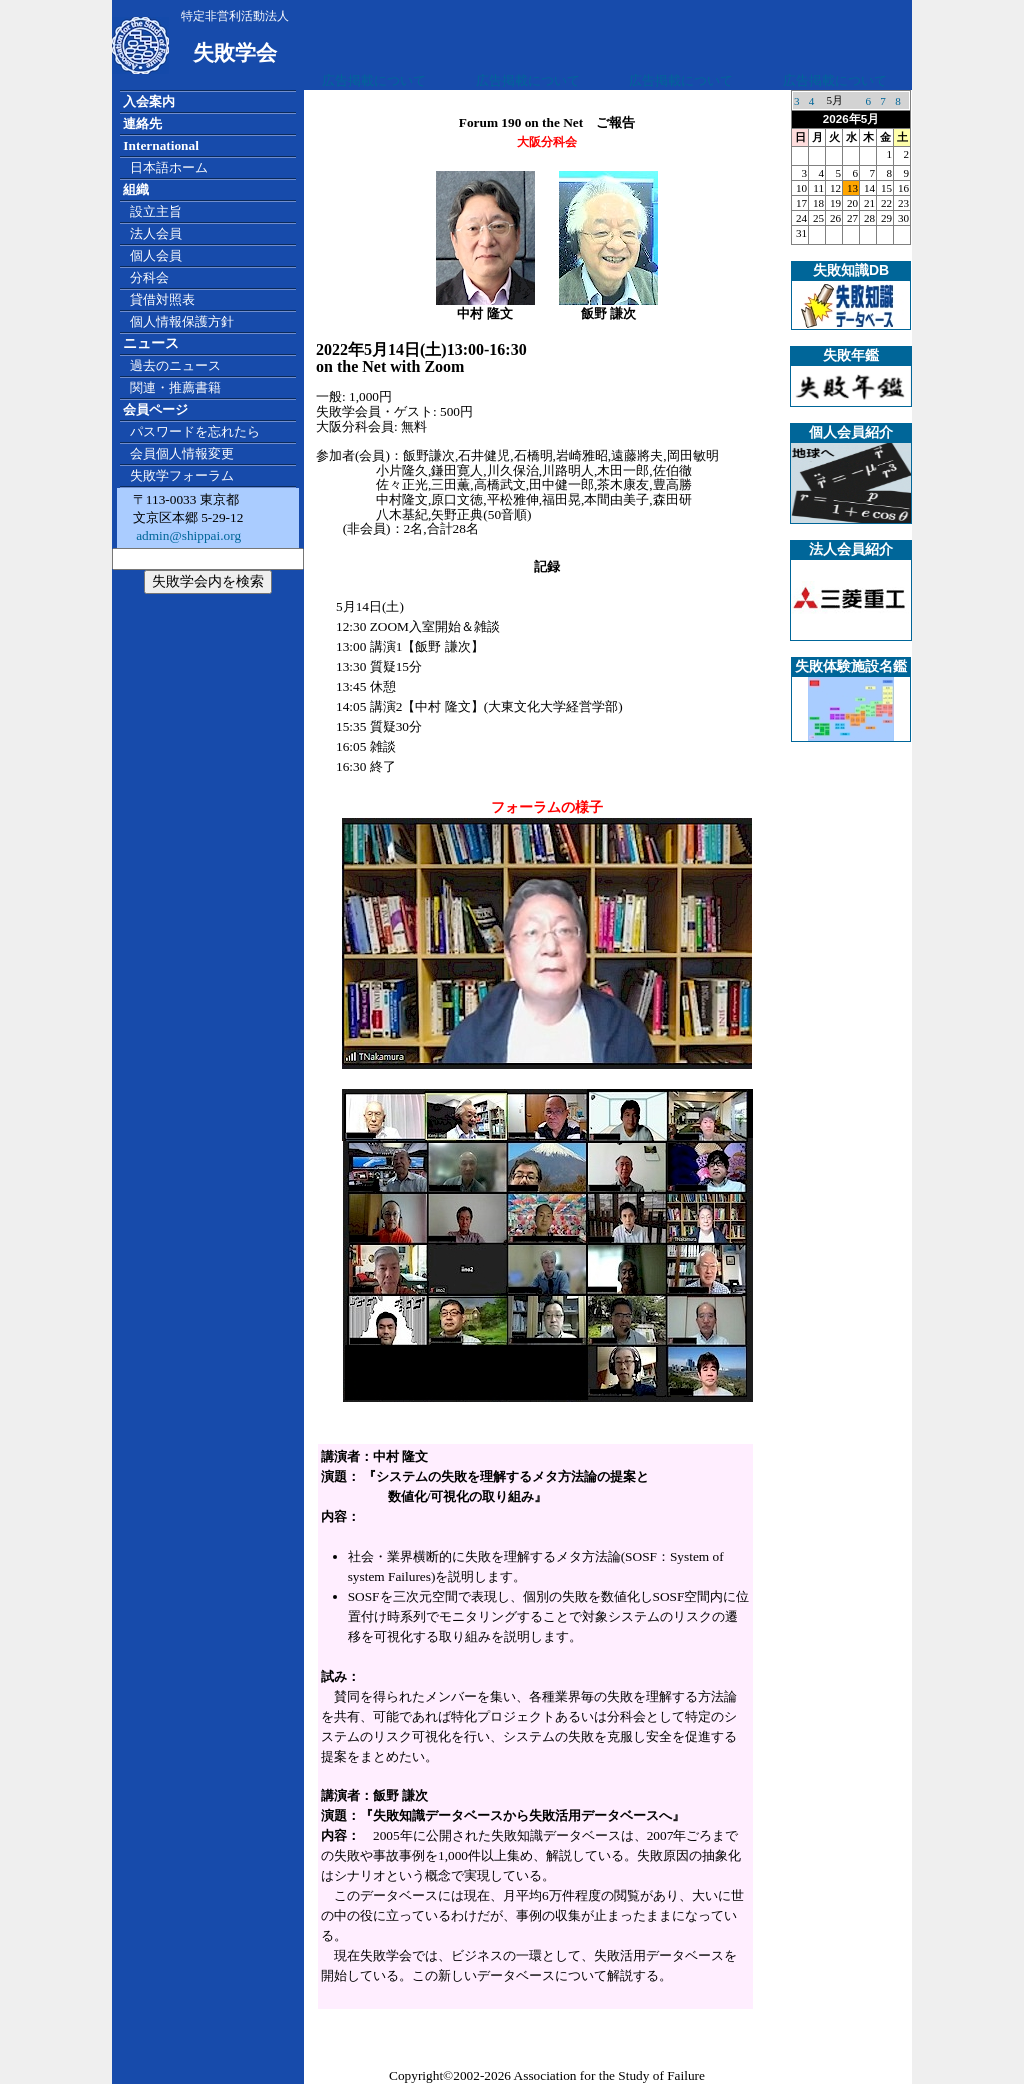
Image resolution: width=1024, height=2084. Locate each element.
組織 (136, 189)
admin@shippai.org (187, 535)
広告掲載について (374, 80)
